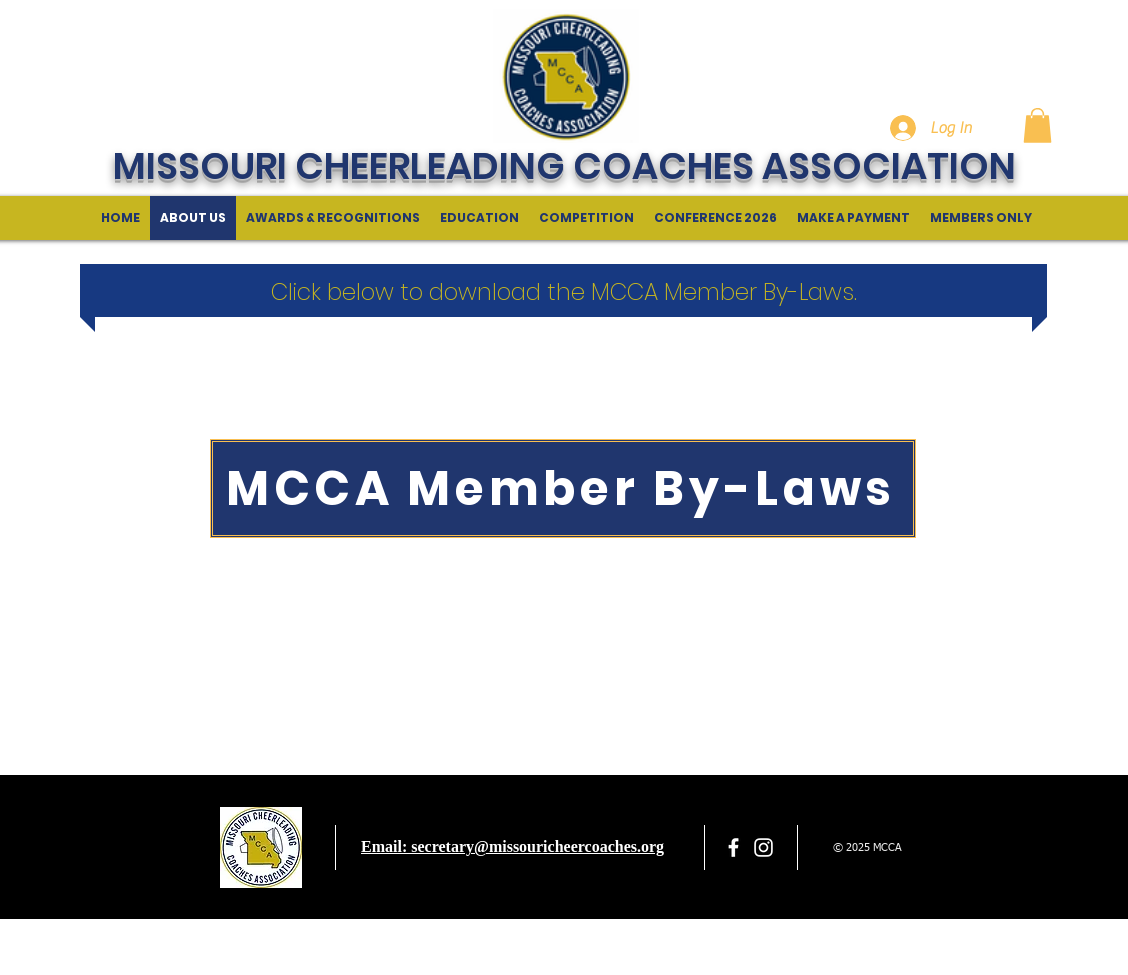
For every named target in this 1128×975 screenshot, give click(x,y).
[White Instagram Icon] (763, 847)
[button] (1037, 125)
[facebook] (733, 847)
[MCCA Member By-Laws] (563, 488)
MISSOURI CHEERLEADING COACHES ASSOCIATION (564, 166)
